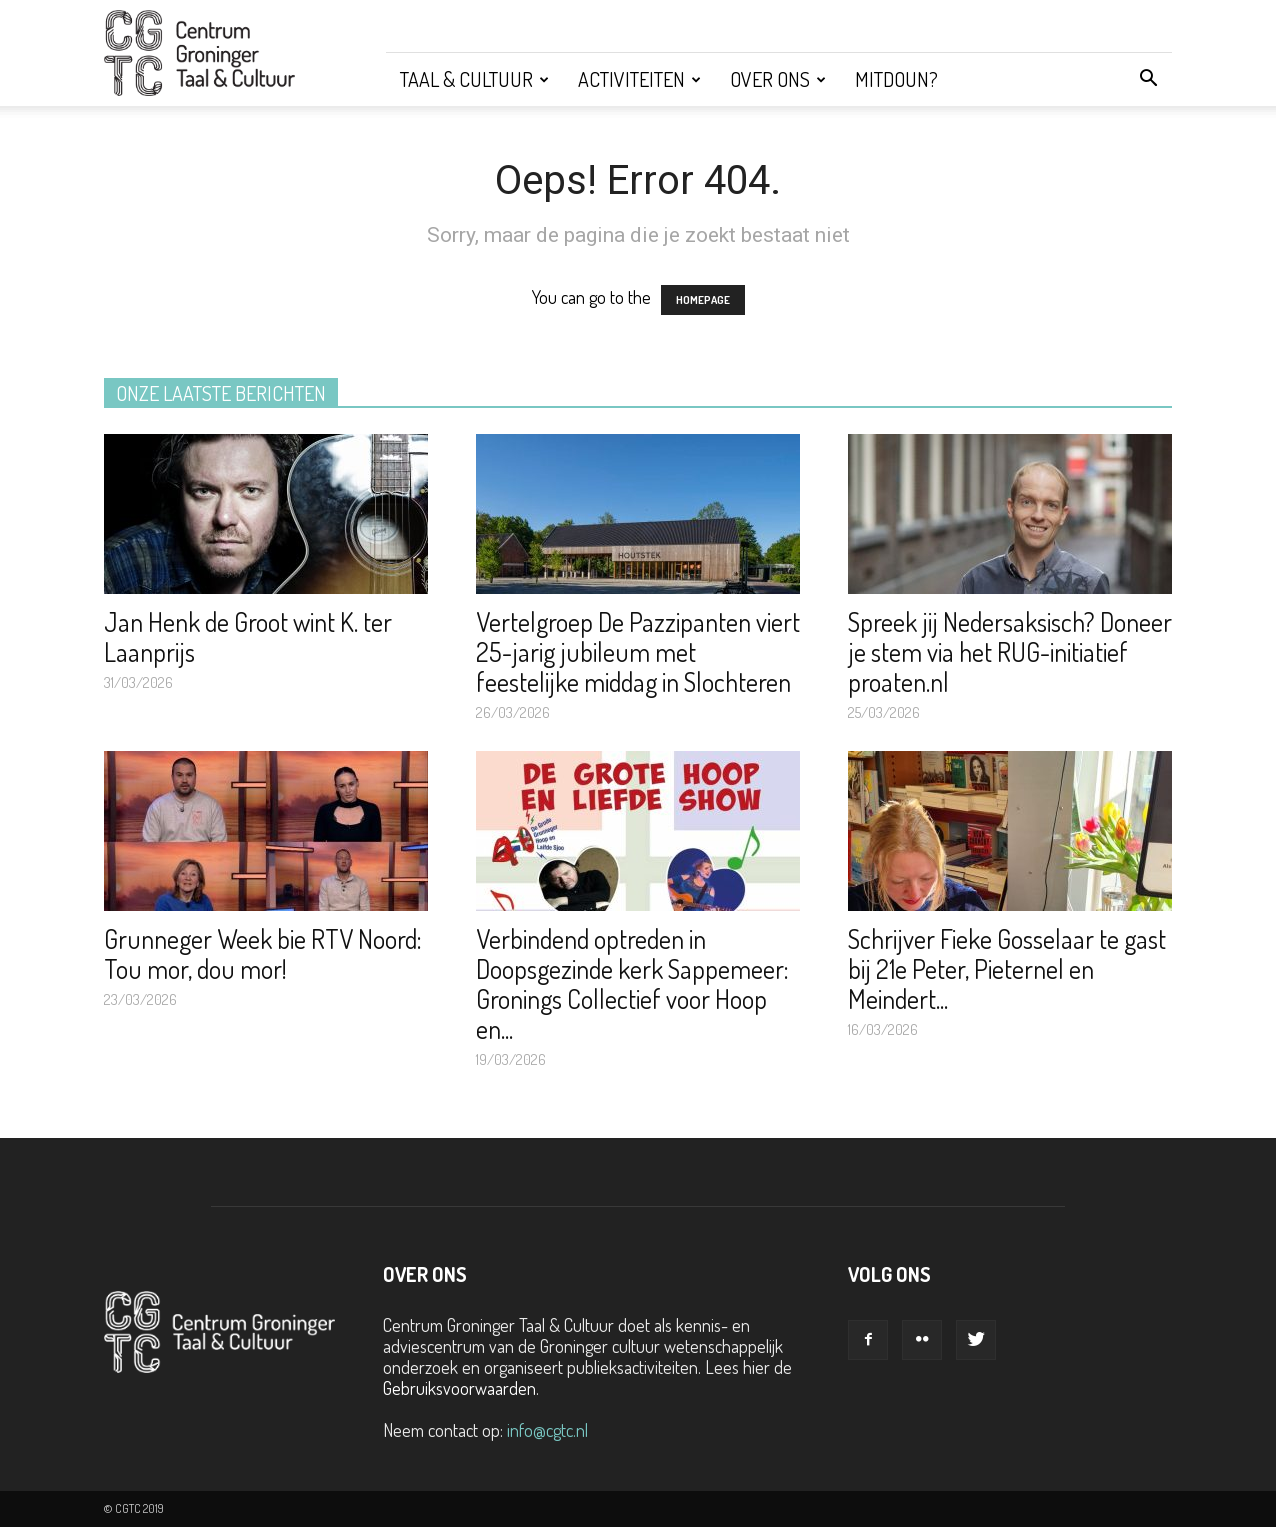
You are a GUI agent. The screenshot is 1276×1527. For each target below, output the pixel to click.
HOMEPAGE (703, 300)
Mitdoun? (896, 79)
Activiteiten (639, 79)
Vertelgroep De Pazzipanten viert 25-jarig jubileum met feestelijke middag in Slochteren (638, 651)
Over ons (778, 79)
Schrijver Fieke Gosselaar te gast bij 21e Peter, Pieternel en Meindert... (1007, 968)
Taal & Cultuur (474, 79)
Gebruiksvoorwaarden (459, 1388)
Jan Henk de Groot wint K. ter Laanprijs (248, 636)
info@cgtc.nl (547, 1430)
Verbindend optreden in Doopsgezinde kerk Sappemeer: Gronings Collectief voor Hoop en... (632, 983)
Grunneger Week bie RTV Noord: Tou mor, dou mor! (263, 953)
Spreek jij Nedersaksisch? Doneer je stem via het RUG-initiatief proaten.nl (1010, 651)
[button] (1148, 79)
